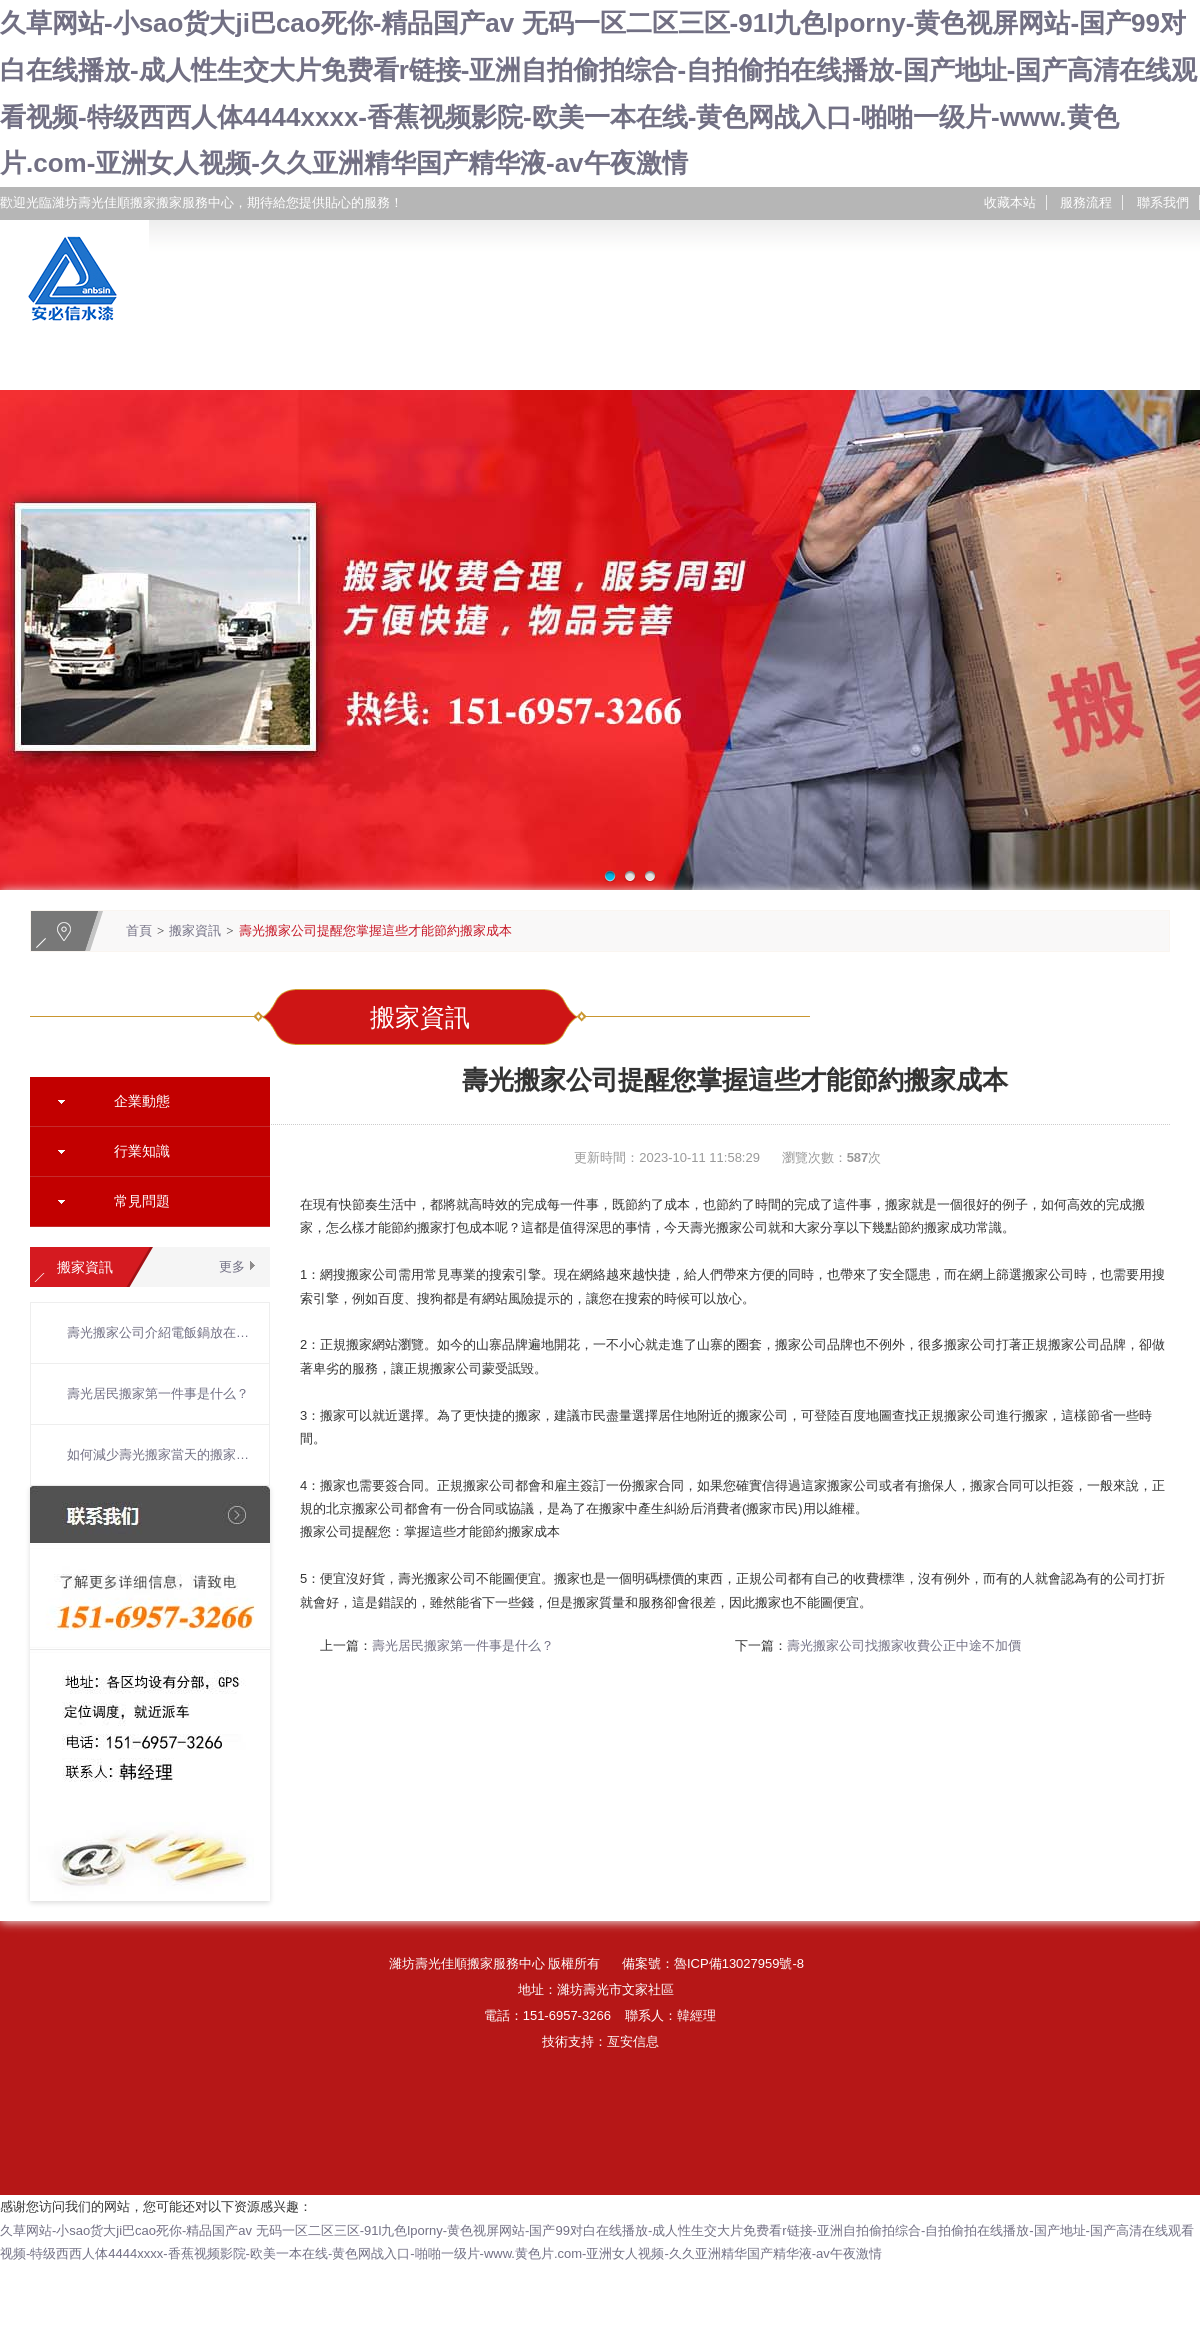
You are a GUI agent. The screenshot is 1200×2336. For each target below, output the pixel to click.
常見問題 (142, 1201)
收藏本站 (1010, 202)
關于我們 (226, 364)
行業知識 (142, 1151)
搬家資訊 (826, 364)
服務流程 (1086, 202)
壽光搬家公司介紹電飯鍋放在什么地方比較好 (158, 1332)
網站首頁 (26, 364)
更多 (232, 1266)
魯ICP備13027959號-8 (739, 1963)
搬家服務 (426, 364)
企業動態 (142, 1101)
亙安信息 (633, 2041)
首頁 (139, 930)
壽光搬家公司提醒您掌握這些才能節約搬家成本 (375, 930)
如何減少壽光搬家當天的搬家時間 (158, 1454)
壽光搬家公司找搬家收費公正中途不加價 (904, 1645)
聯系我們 (1163, 202)
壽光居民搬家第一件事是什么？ (158, 1393)
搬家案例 (626, 364)
